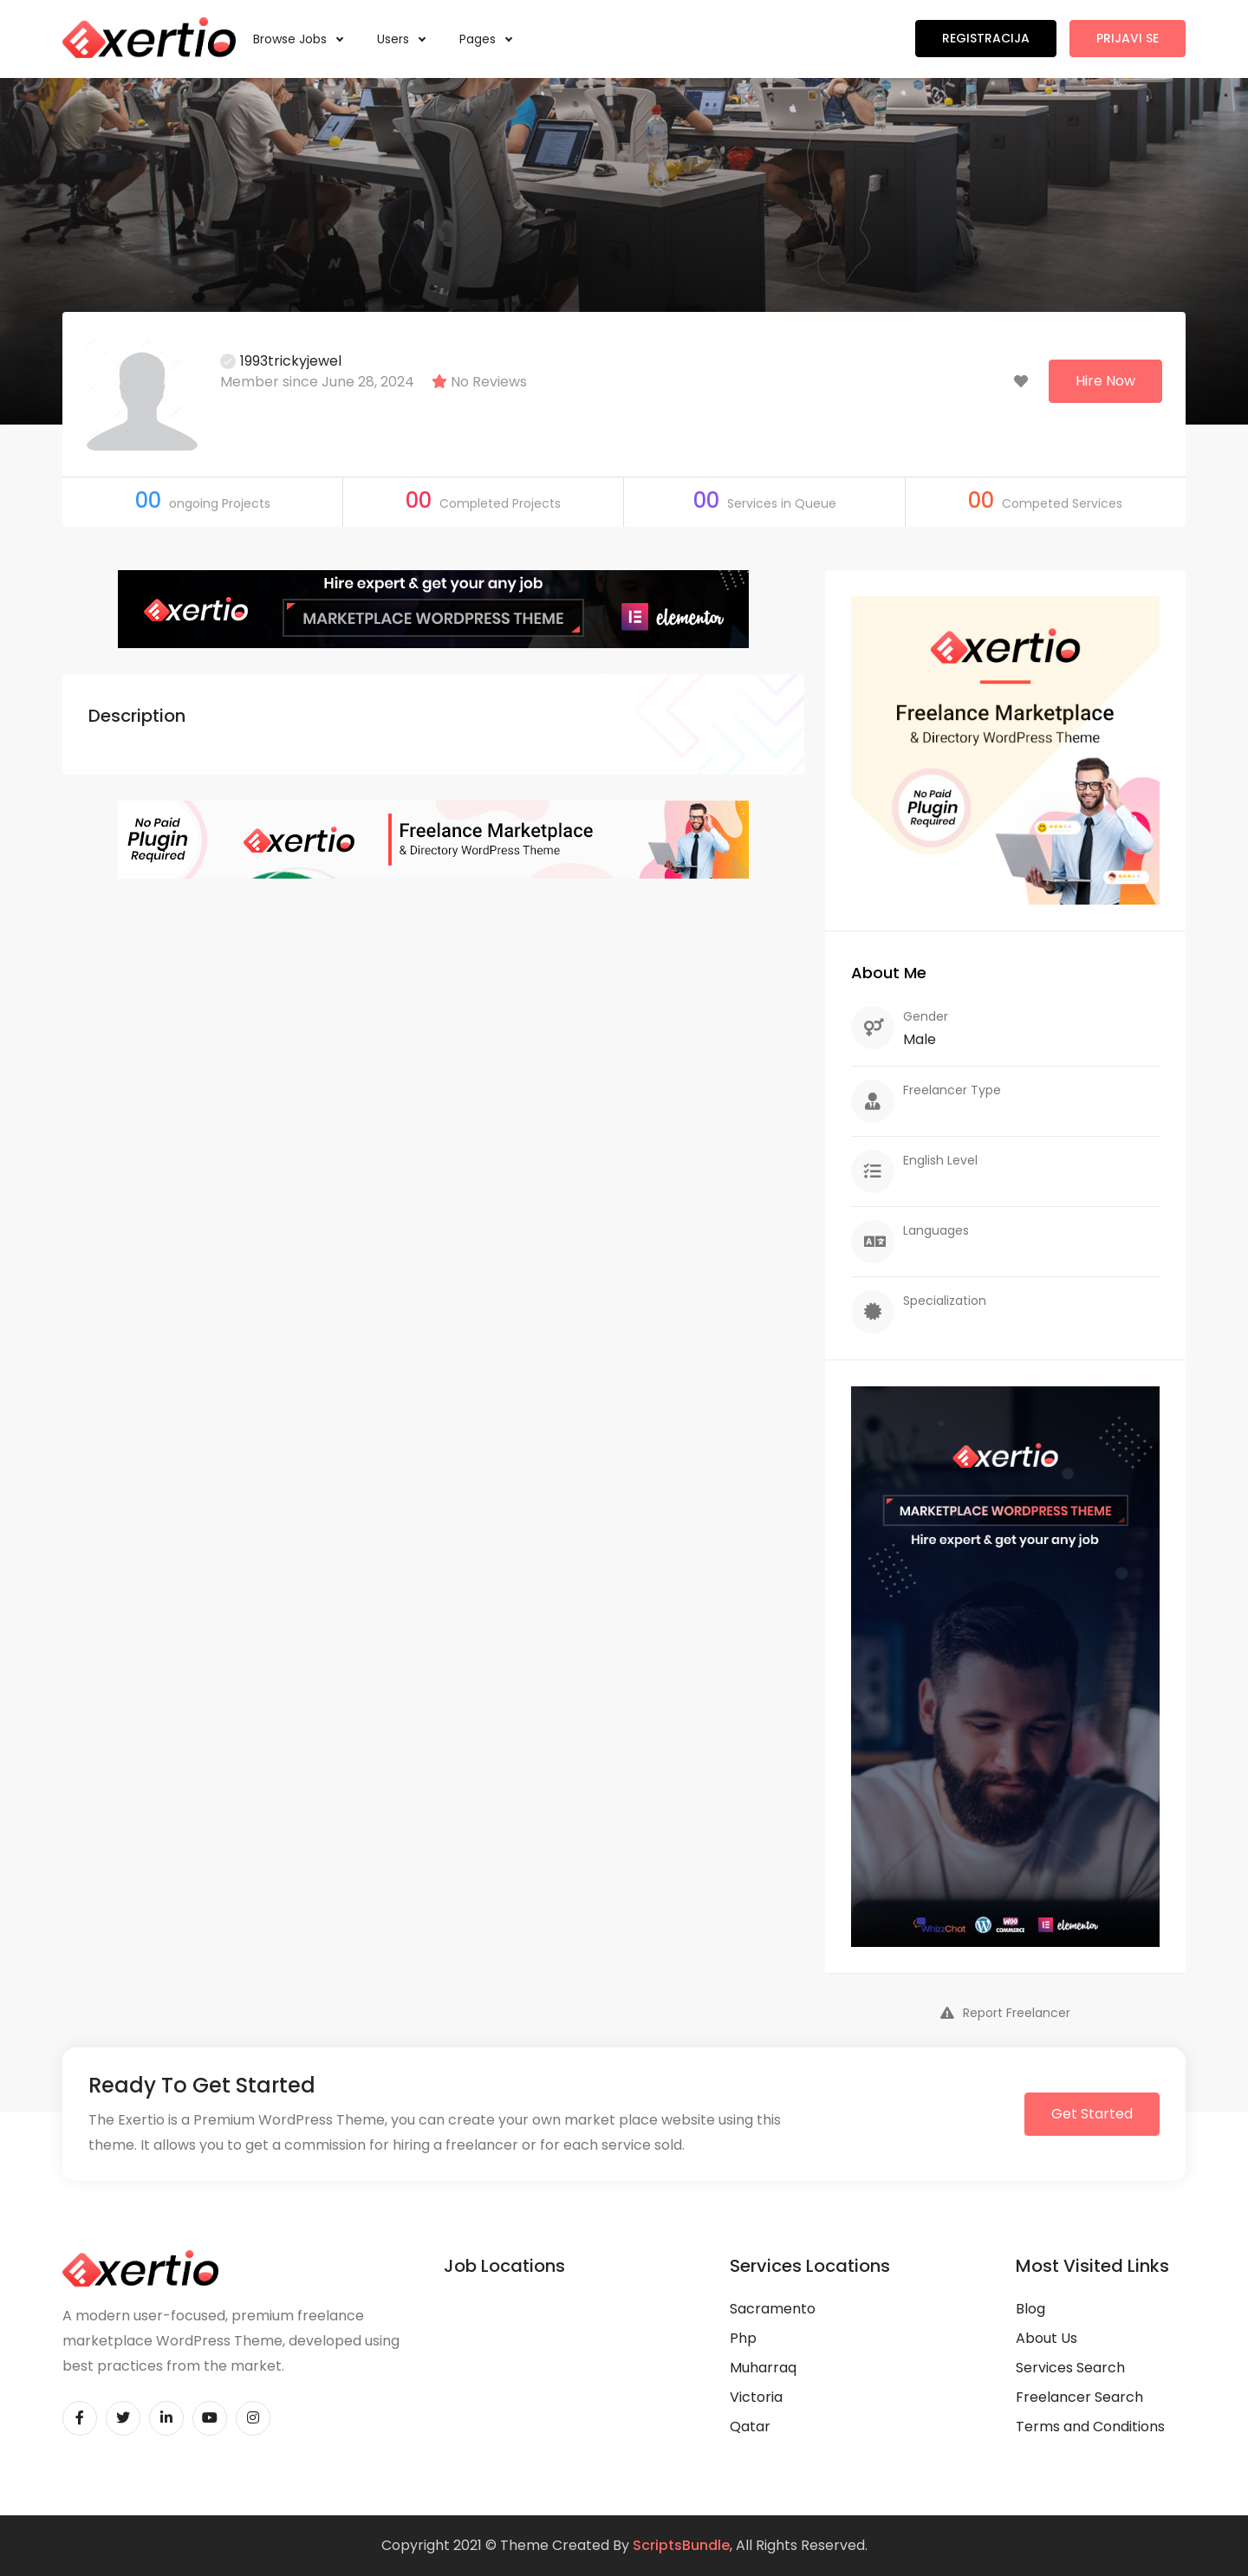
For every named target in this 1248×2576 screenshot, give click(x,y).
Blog (1030, 2309)
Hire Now (1105, 381)
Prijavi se (1127, 38)
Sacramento (773, 2309)
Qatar (750, 2426)
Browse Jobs (297, 39)
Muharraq (763, 2368)
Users (401, 39)
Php (743, 2338)
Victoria (756, 2397)
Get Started (1092, 2114)
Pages (485, 39)
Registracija (986, 38)
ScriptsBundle (681, 2545)
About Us (1046, 2338)
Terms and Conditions (1090, 2426)
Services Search (1070, 2368)
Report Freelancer (1005, 2012)
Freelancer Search (1079, 2397)
